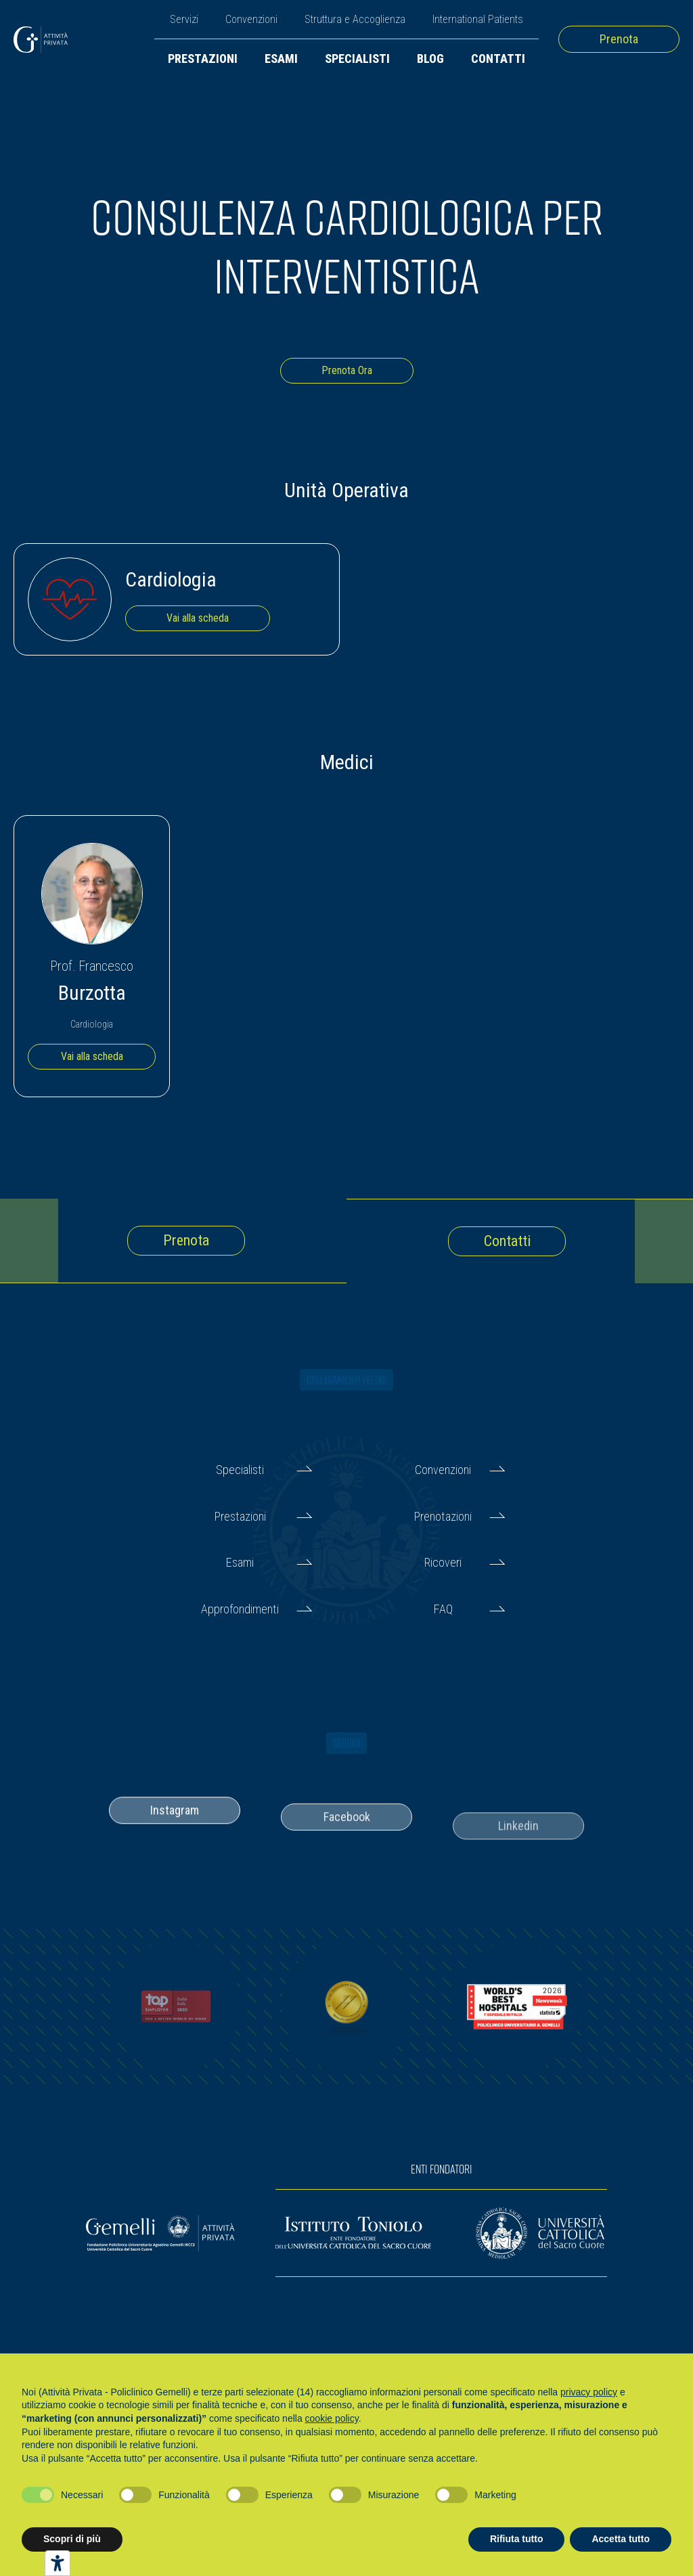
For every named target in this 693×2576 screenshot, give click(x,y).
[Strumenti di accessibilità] (57, 2563)
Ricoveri (443, 1562)
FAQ (443, 1609)
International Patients (477, 19)
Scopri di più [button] (72, 2538)
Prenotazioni (443, 1516)
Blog (430, 58)
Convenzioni (251, 19)
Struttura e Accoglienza (355, 19)
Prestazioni (203, 58)
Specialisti (357, 58)
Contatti (498, 58)
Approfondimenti (240, 1609)
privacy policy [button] (588, 2392)
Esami (281, 58)
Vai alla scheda (197, 618)
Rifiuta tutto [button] (516, 2538)
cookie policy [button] (332, 2418)
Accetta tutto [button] (620, 2538)
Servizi (184, 19)
